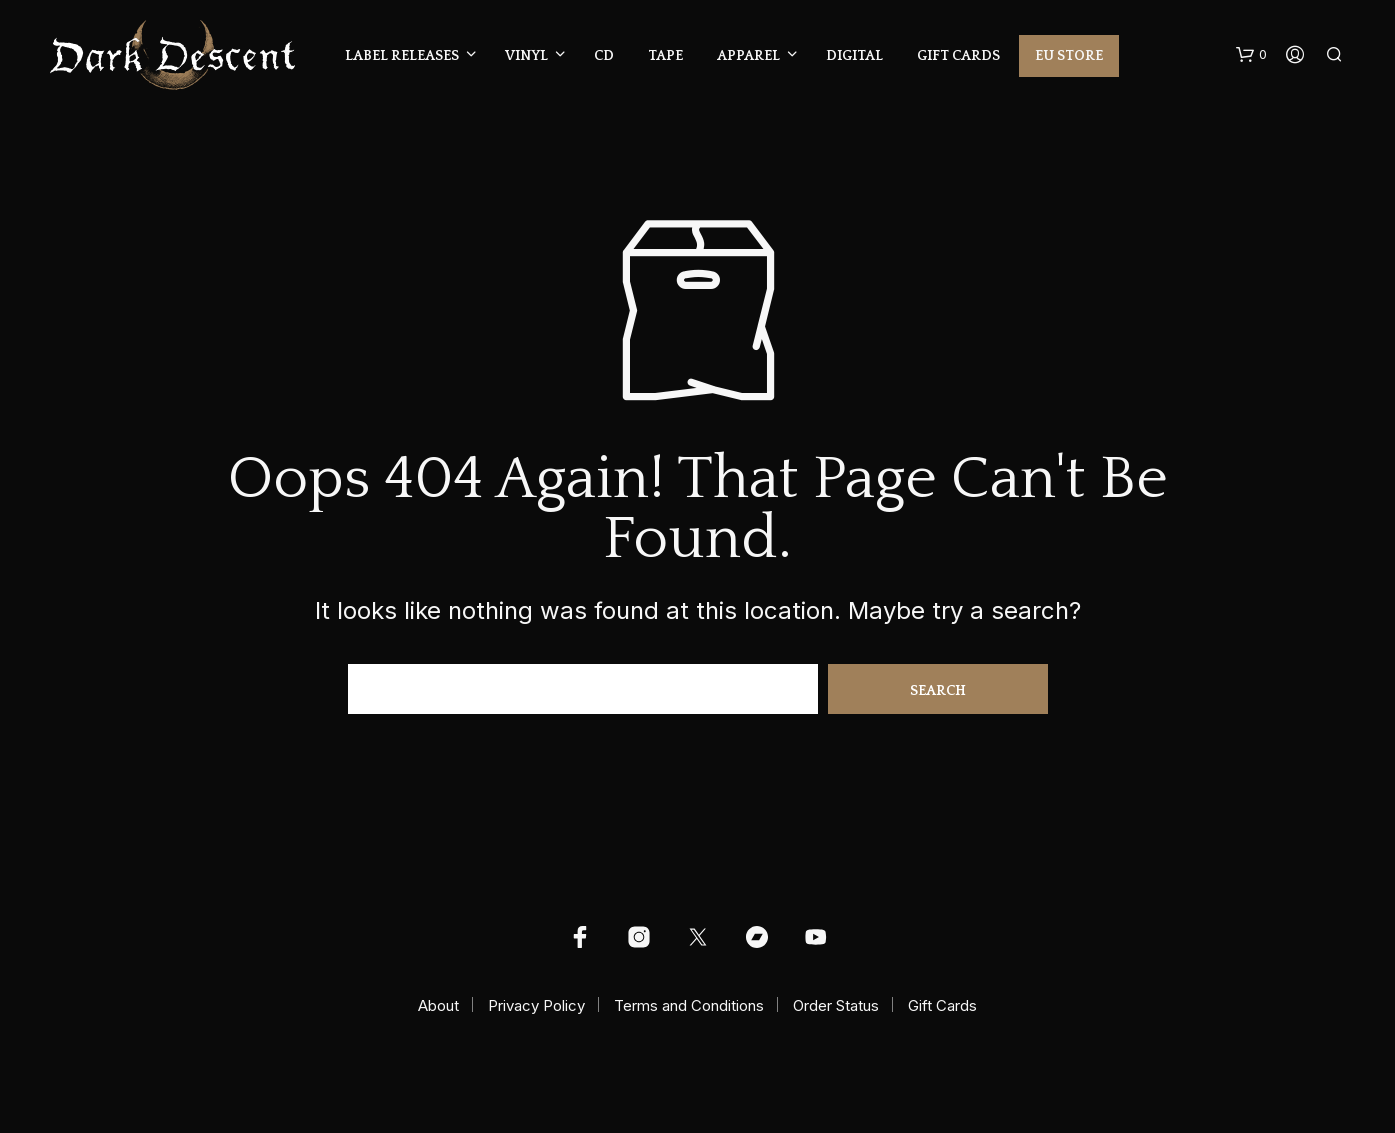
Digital (854, 56)
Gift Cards (958, 56)
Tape (665, 56)
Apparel (748, 56)
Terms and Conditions (689, 1005)
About (438, 1005)
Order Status (836, 1005)
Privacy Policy (536, 1005)
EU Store (1069, 56)
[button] (1251, 55)
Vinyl (526, 56)
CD (604, 56)
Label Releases (402, 56)
